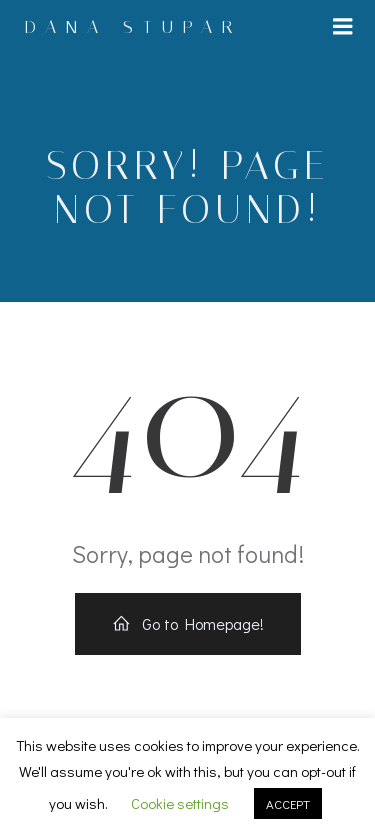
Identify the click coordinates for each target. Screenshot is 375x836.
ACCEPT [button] (288, 803)
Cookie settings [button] (180, 803)
